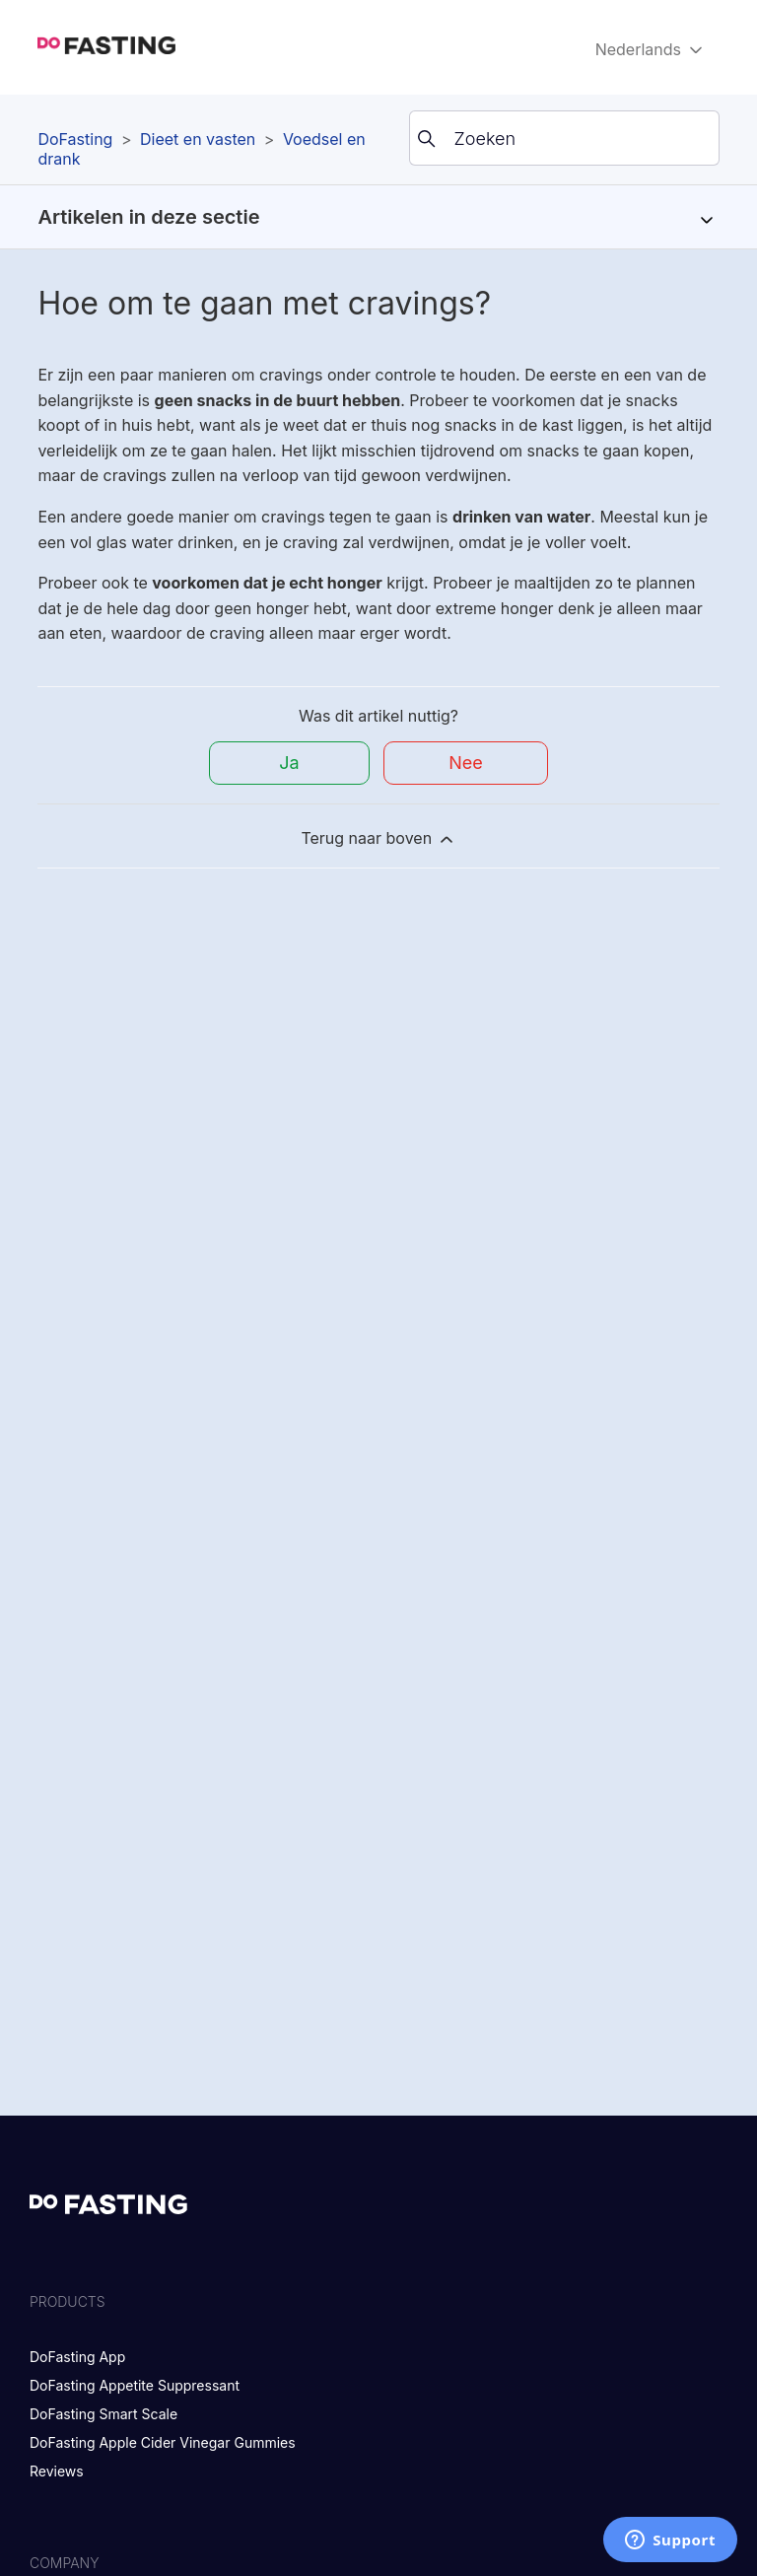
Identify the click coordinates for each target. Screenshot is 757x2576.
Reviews (57, 2471)
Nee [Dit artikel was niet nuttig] (465, 762)
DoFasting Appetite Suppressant (135, 2385)
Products (67, 2301)
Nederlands (650, 49)
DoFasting (74, 139)
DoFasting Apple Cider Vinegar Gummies (163, 2442)
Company (65, 2562)
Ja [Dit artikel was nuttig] (289, 762)
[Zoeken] (564, 138)
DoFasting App (77, 2356)
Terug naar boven (378, 838)
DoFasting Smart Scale (103, 2413)
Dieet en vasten (197, 139)
